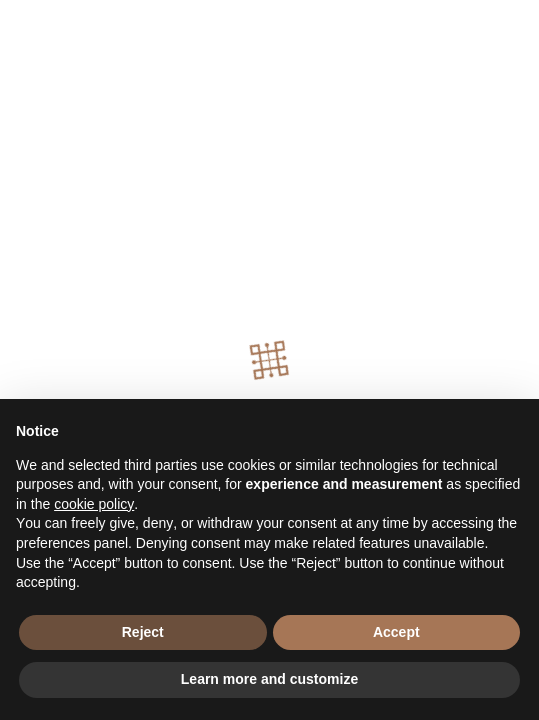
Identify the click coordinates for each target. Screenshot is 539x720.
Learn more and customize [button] (269, 679)
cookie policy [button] (94, 504)
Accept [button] (396, 632)
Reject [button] (143, 632)
